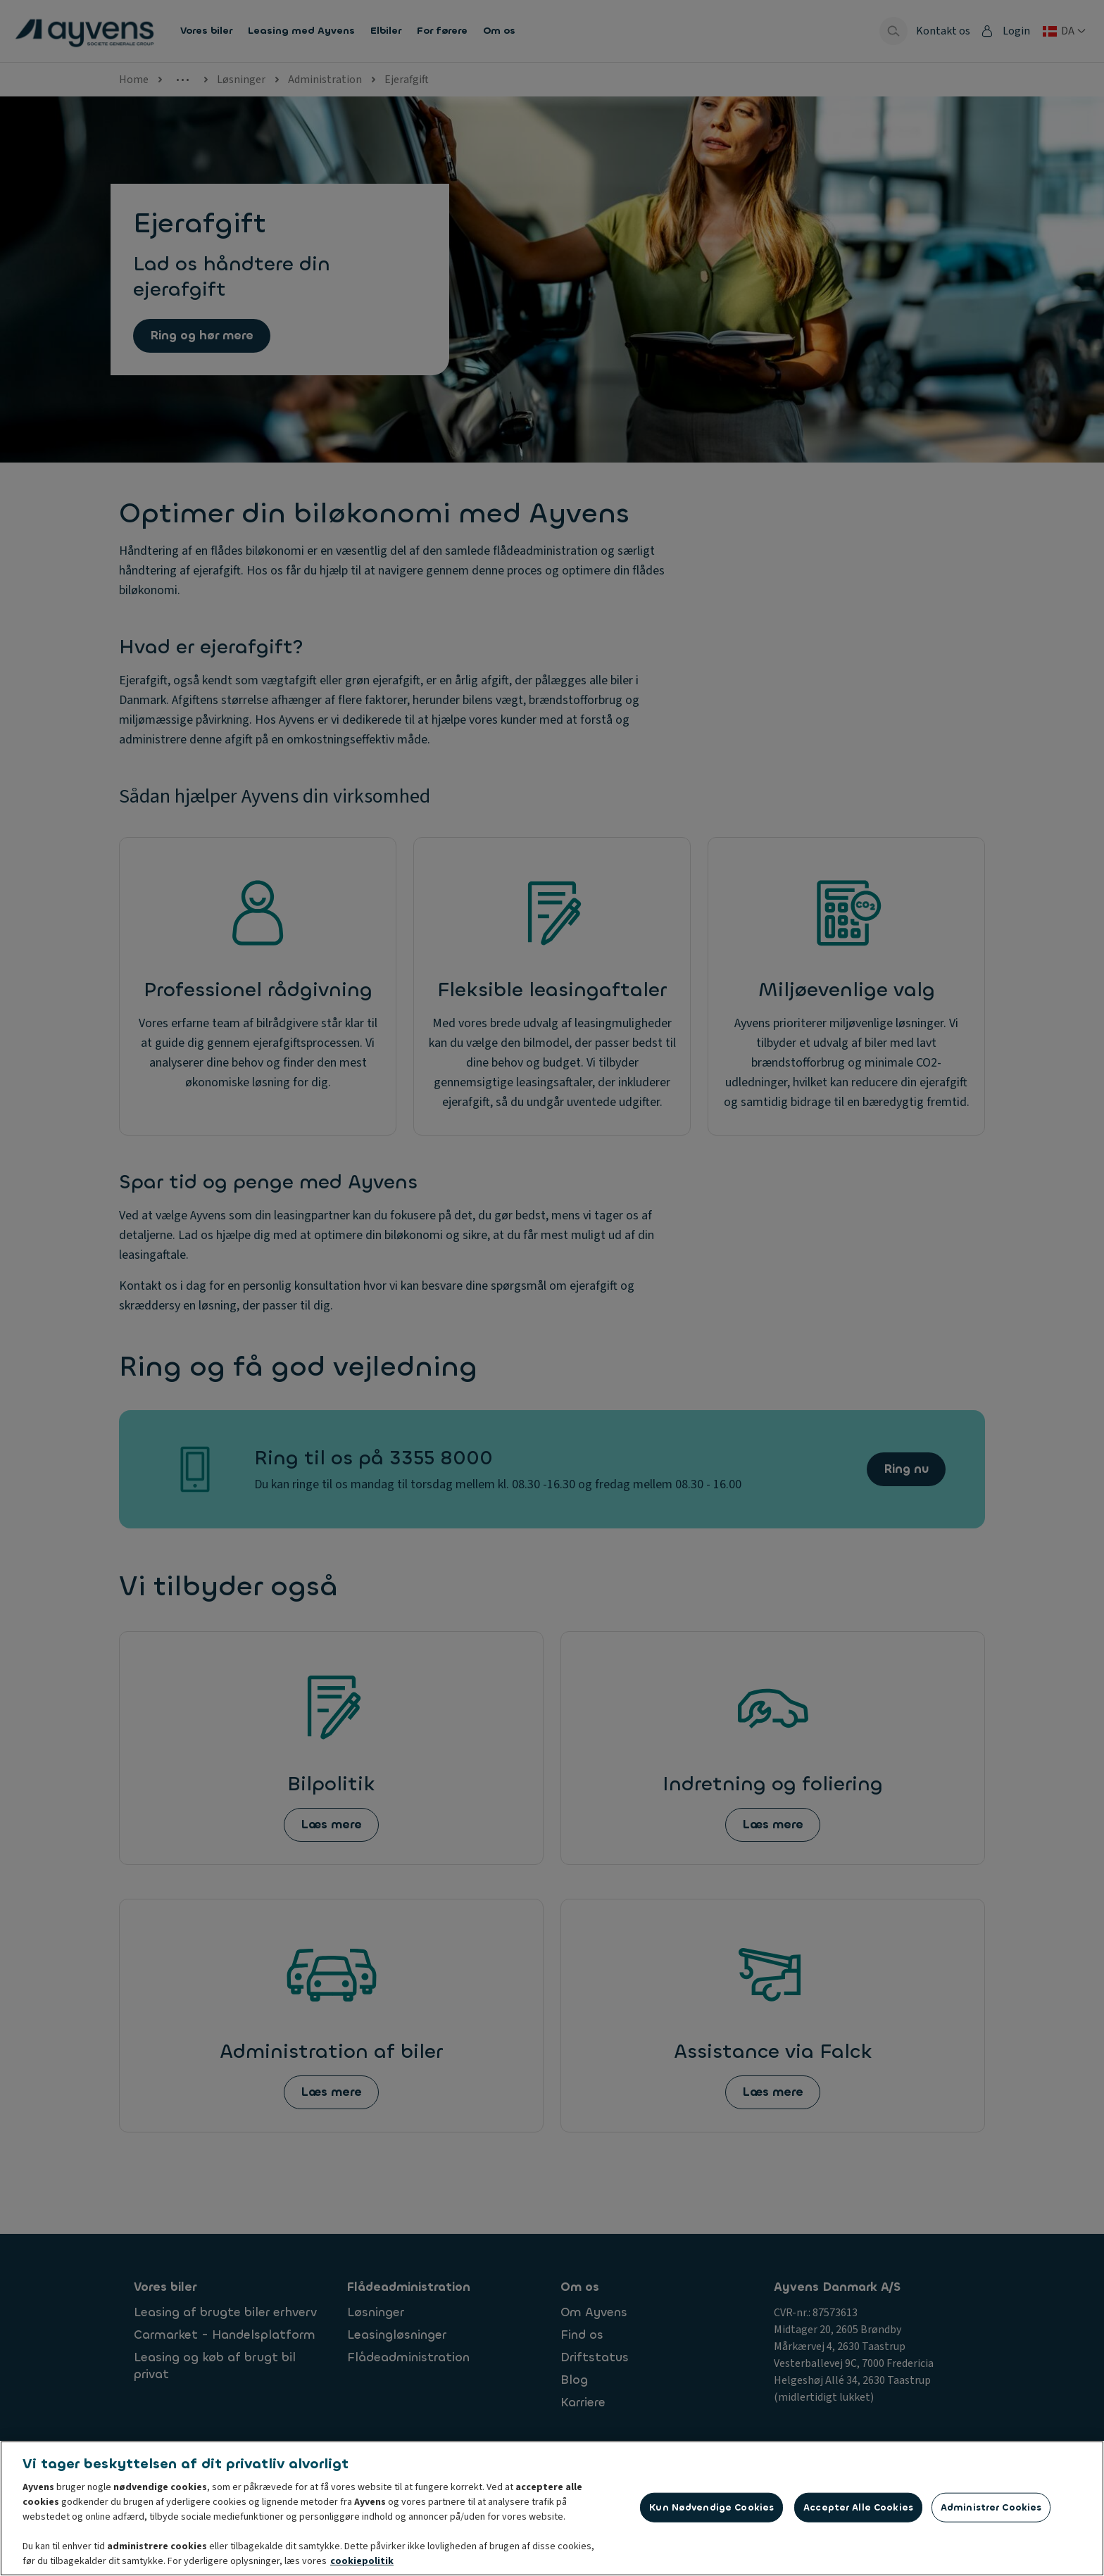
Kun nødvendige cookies (711, 2512)
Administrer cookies (991, 2512)
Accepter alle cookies (858, 2512)
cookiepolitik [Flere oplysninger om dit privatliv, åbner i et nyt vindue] (362, 2566)
